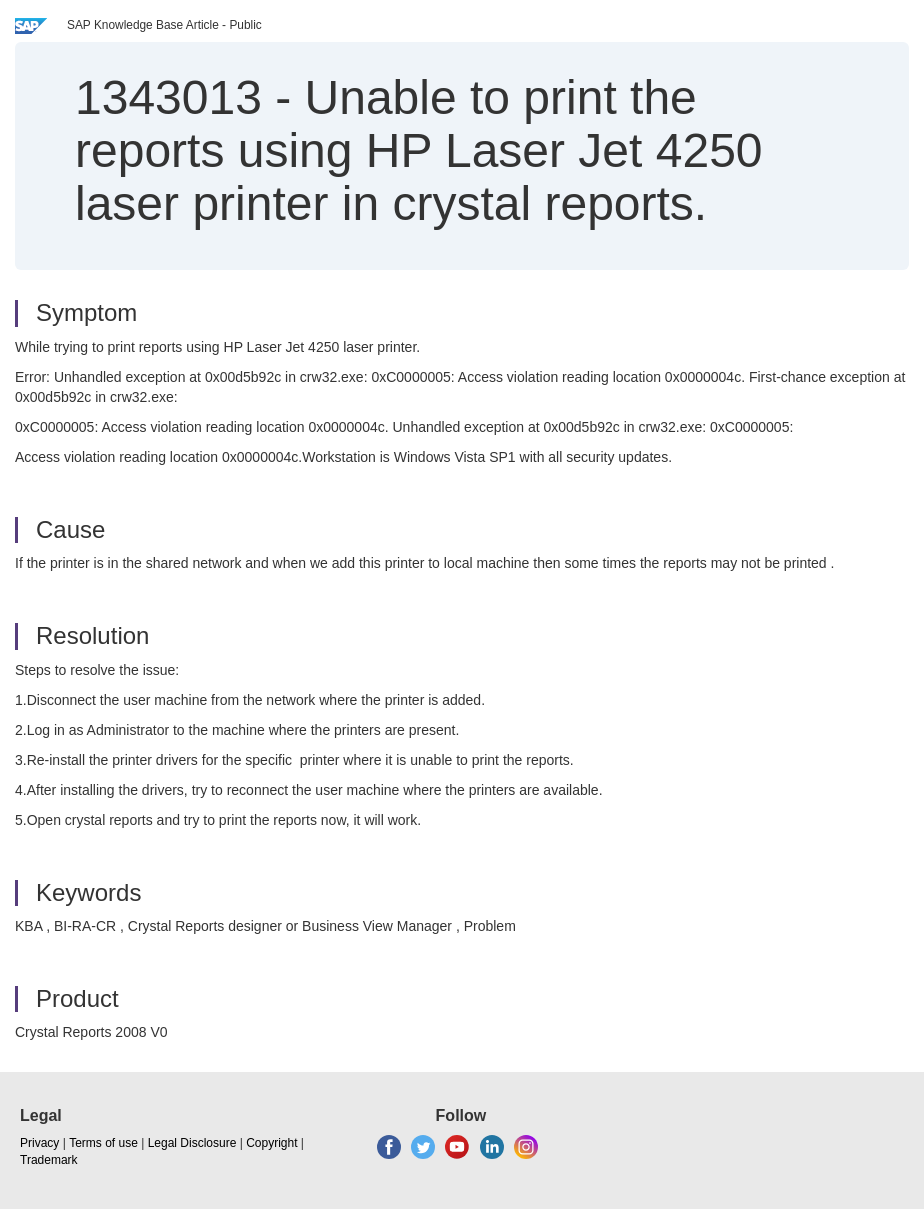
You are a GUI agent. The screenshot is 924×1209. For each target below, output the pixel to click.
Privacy (39, 1143)
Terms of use (103, 1143)
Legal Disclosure (192, 1143)
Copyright (271, 1143)
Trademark (49, 1160)
